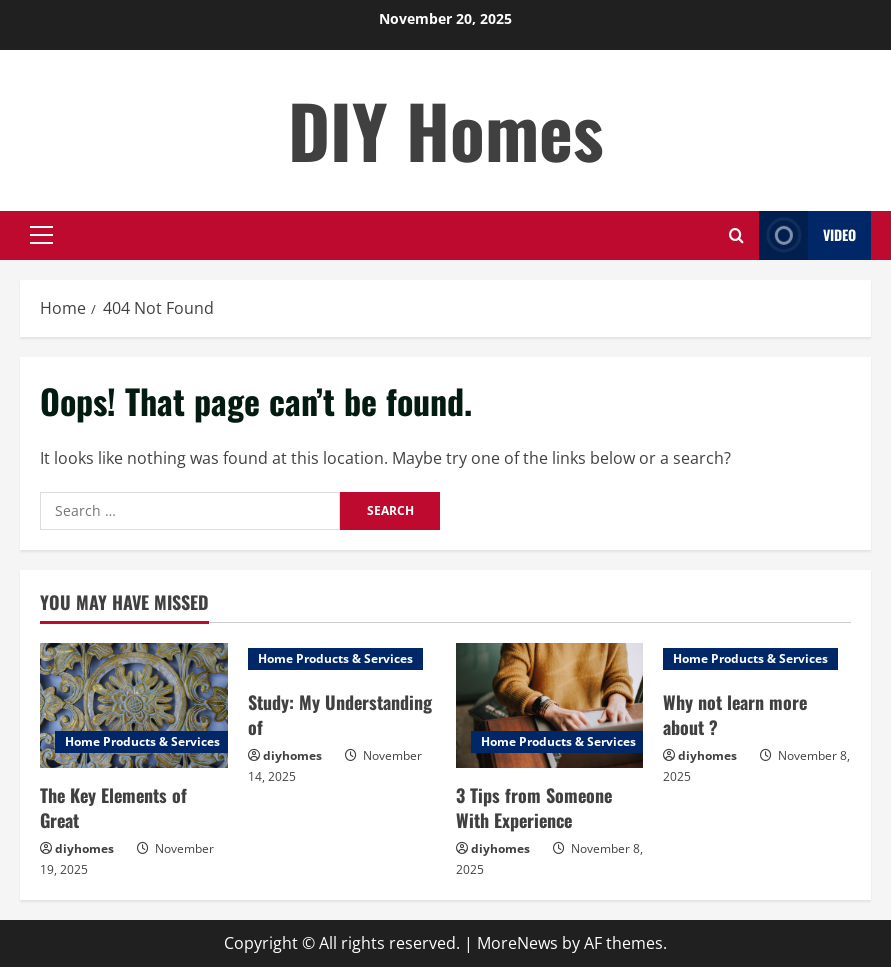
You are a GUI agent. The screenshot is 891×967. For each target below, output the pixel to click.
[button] (41, 235)
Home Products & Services (142, 741)
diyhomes (84, 848)
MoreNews (517, 943)
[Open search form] (736, 235)
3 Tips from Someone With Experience (534, 807)
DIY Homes (446, 129)
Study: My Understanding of (340, 714)
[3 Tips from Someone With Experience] (550, 705)
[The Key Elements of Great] (134, 705)
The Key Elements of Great (113, 807)
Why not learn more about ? (735, 714)
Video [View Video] (807, 235)
